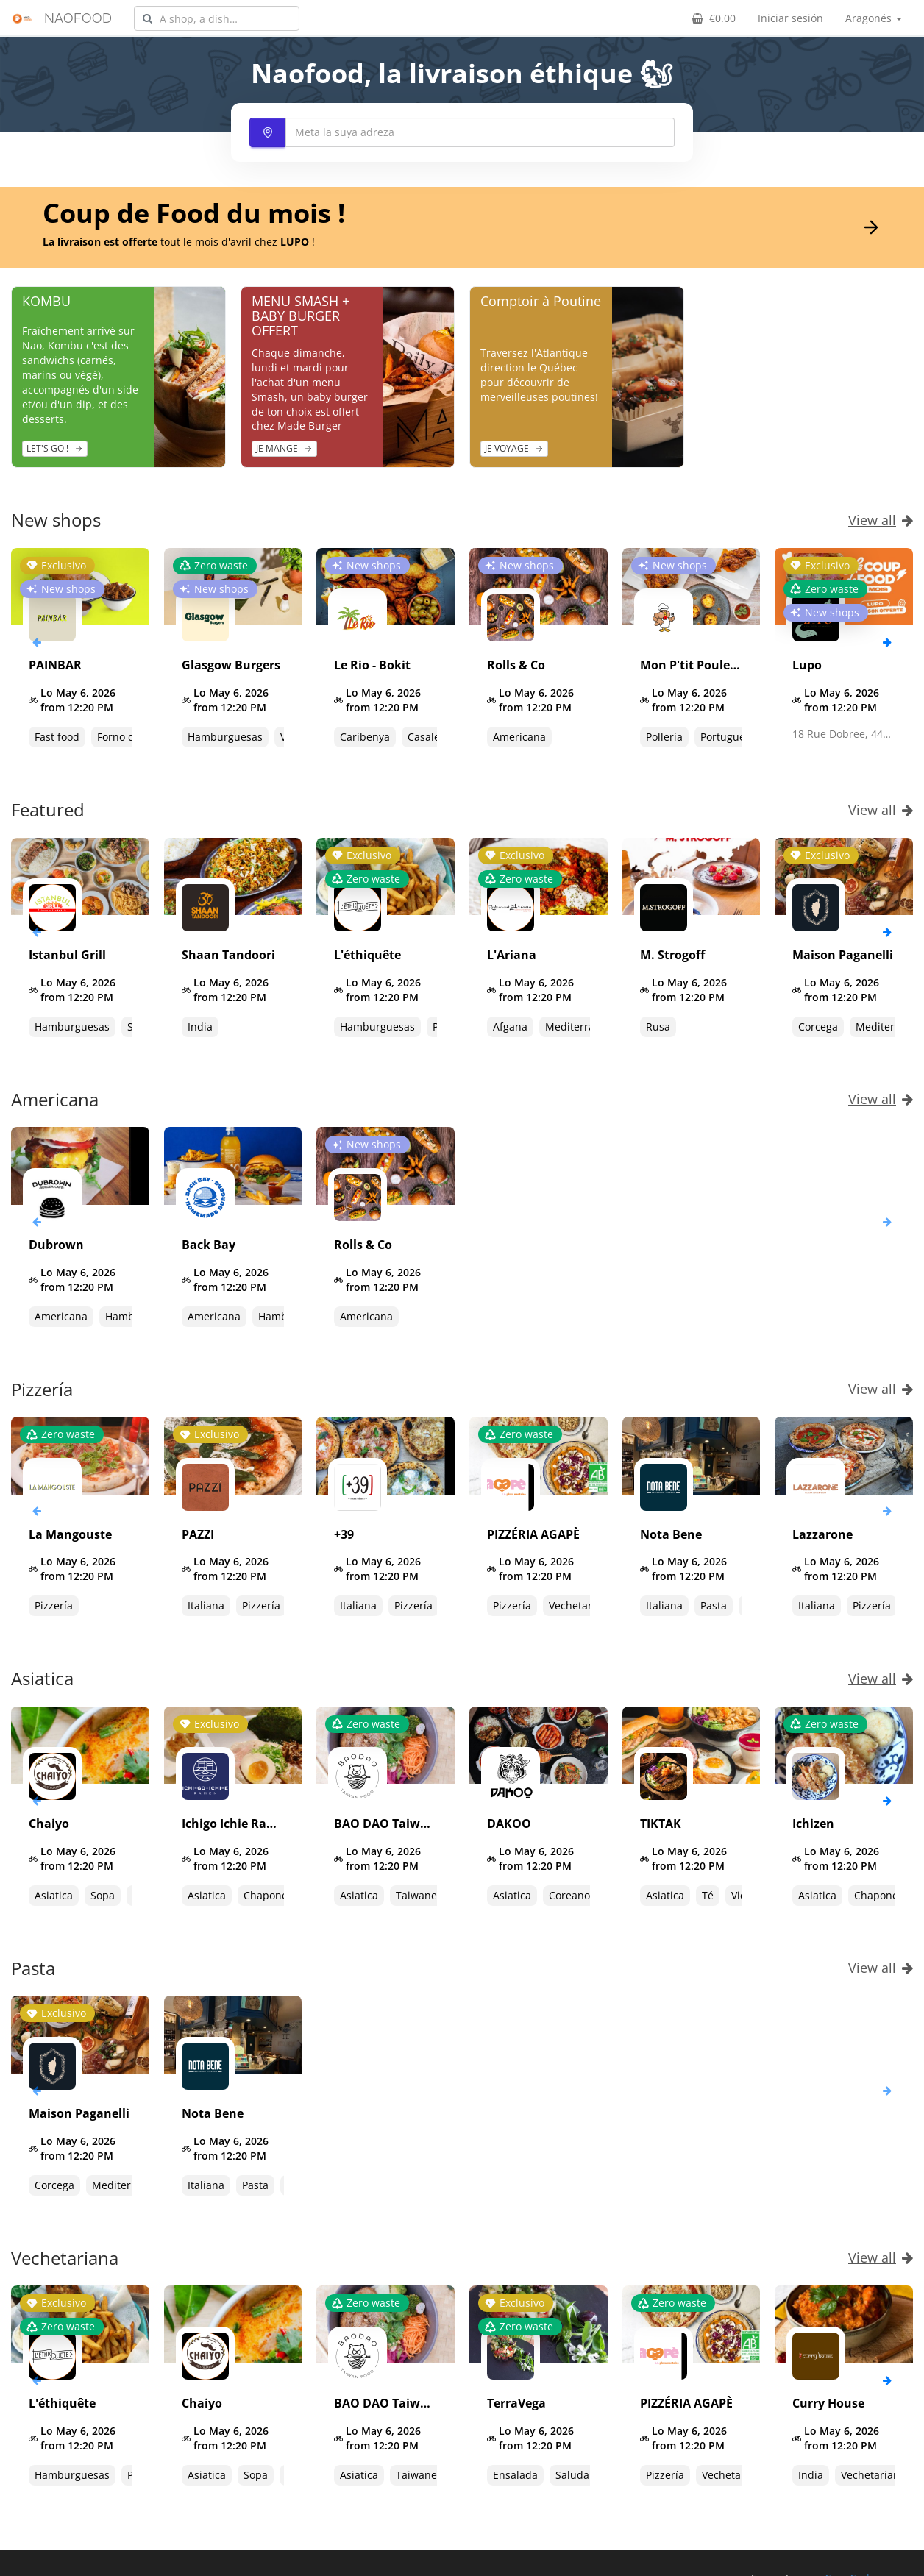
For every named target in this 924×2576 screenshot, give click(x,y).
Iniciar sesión (790, 18)
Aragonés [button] (873, 18)
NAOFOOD (78, 18)
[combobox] (216, 18)
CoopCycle (850, 2563)
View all (880, 520)
